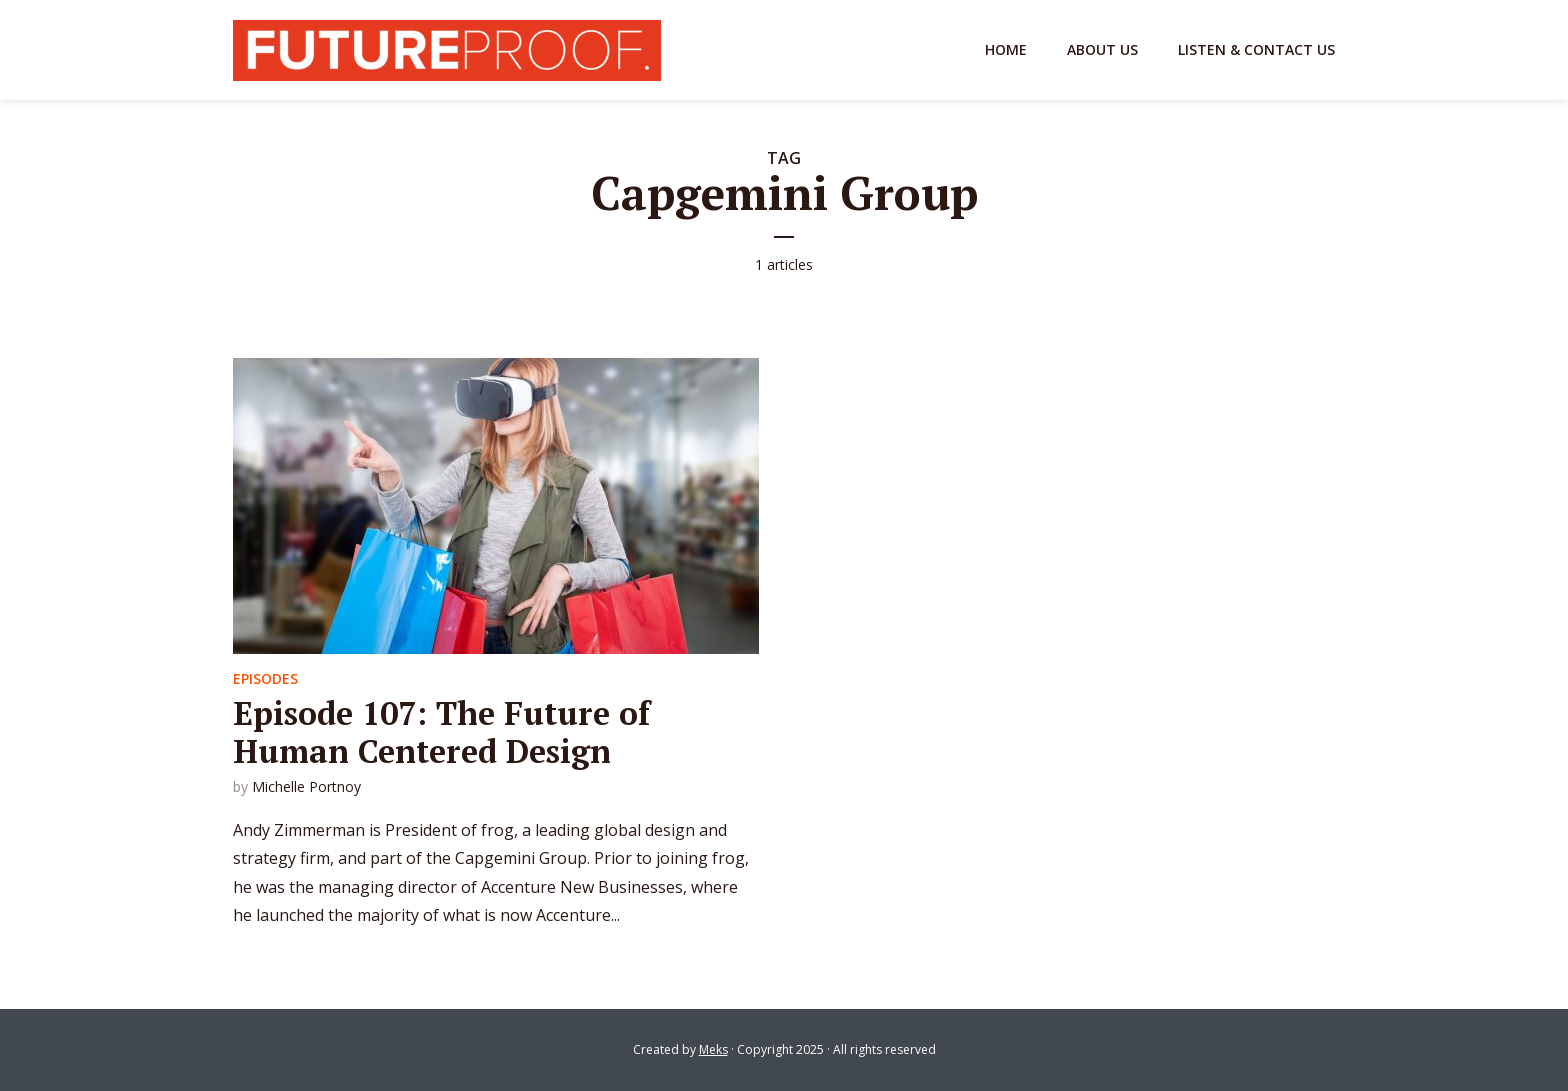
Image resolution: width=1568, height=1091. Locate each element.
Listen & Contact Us (1256, 49)
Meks (713, 1049)
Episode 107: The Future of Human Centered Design (441, 732)
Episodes (265, 678)
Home (1006, 49)
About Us (1102, 49)
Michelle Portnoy (306, 786)
